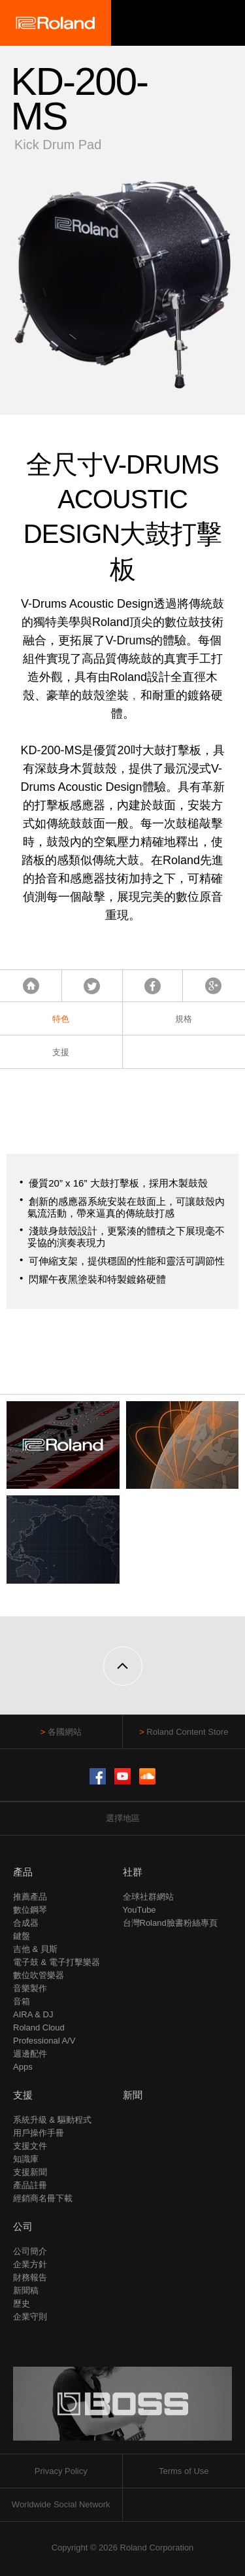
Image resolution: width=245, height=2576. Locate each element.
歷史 (21, 2303)
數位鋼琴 (30, 1910)
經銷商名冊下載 (43, 2198)
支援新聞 (30, 2172)
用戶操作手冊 (38, 2133)
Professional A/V (44, 2040)
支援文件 (30, 2146)
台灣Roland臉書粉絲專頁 (170, 1923)
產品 (23, 1871)
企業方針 (30, 2264)
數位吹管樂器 (38, 1975)
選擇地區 (123, 1818)
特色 (60, 1019)
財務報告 (30, 2277)
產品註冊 (30, 2185)
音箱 (21, 2001)
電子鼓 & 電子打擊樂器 (56, 1962)
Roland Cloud (39, 2027)
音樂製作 (30, 1988)
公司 (23, 2226)
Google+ (213, 986)
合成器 (26, 1923)
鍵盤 (21, 1936)
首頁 (31, 986)
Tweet (92, 986)
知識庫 (26, 2159)
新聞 (132, 2094)
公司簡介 (30, 2251)
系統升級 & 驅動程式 (52, 2120)
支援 (60, 1052)
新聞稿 (26, 2290)
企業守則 (30, 2317)
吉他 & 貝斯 (35, 1949)
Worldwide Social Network (61, 2504)
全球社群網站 (148, 1897)
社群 (132, 1871)
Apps (23, 2067)
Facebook (152, 986)
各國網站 (65, 1732)
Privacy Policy (61, 2471)
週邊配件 (30, 2054)
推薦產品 (30, 1897)
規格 (183, 1019)
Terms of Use (184, 2471)
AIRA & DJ (33, 2014)
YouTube (139, 1910)
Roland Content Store (187, 1732)
